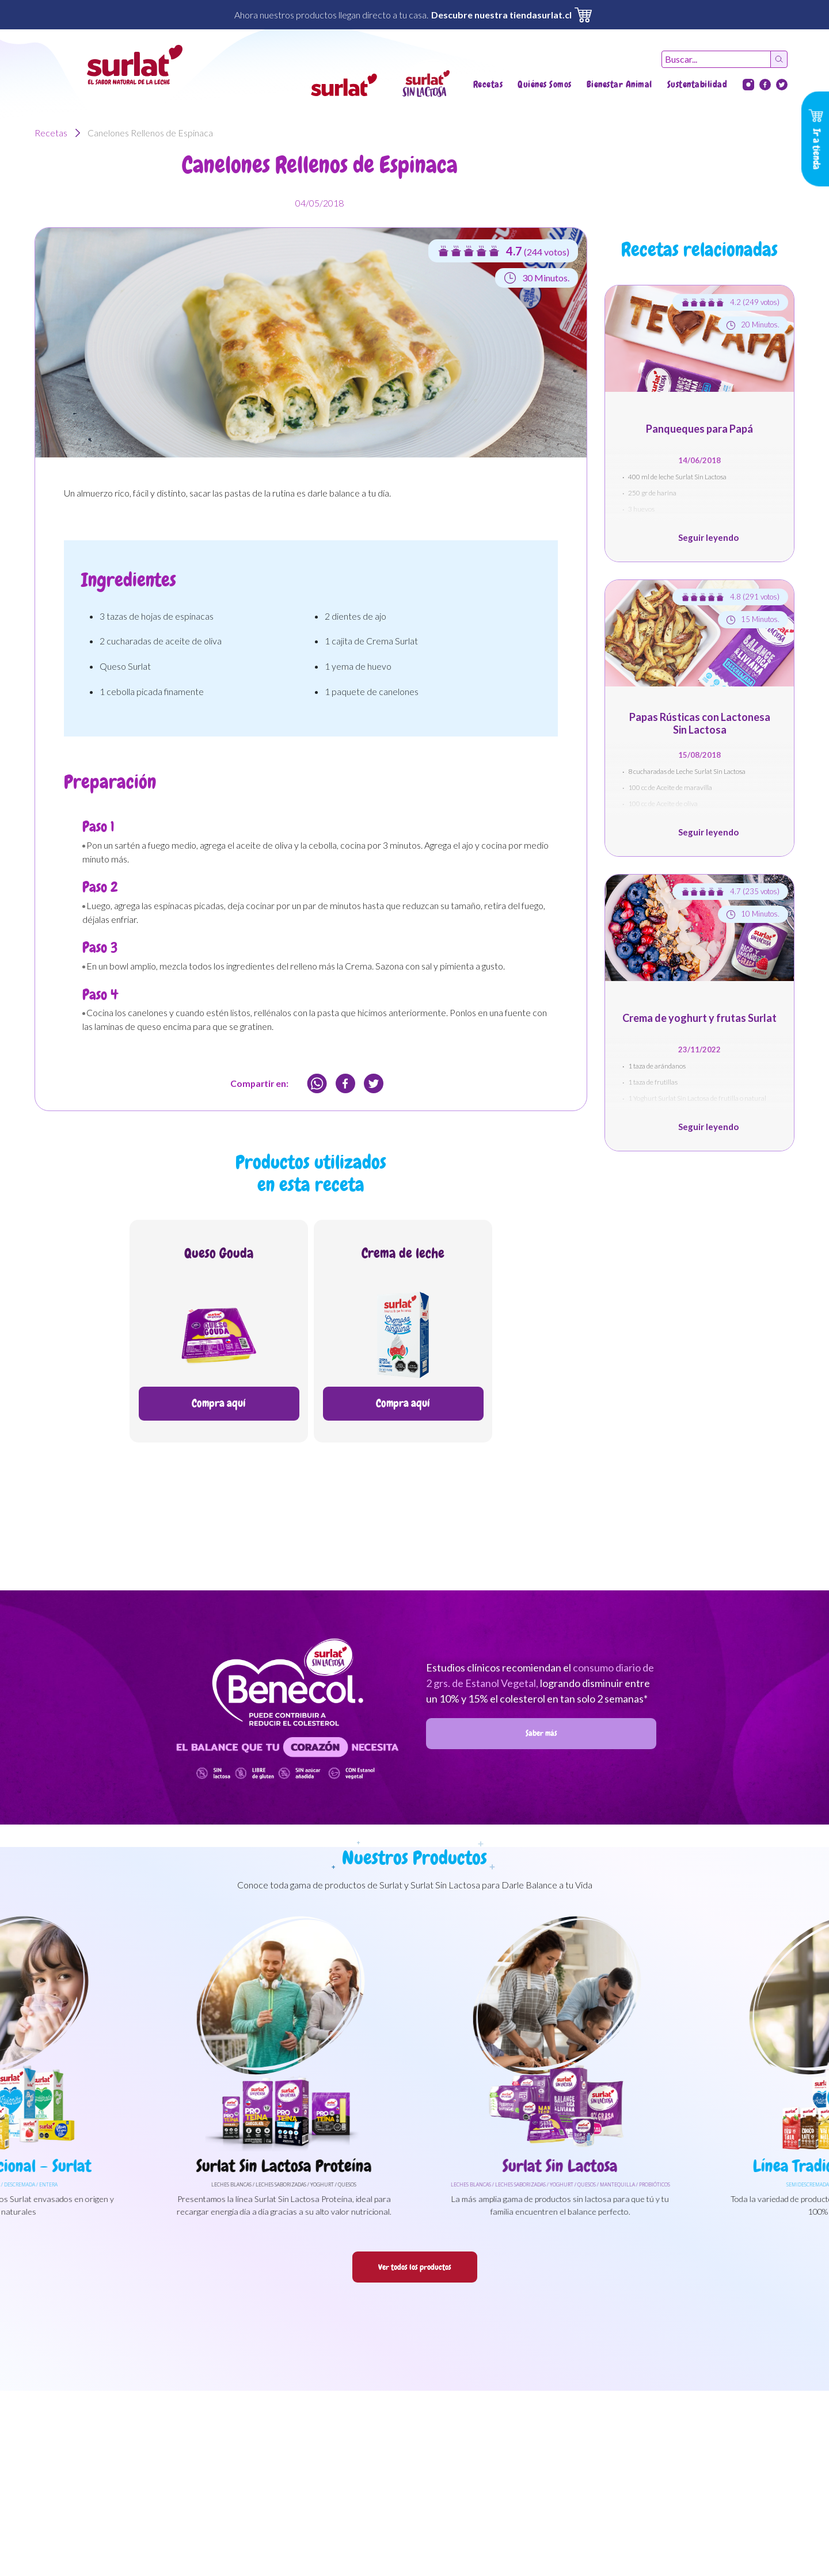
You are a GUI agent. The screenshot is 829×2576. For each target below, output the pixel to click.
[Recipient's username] (716, 59)
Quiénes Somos (545, 84)
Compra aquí (219, 1403)
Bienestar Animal (619, 84)
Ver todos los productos (414, 2267)
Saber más (541, 1733)
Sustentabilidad (697, 84)
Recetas (488, 84)
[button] (344, 85)
